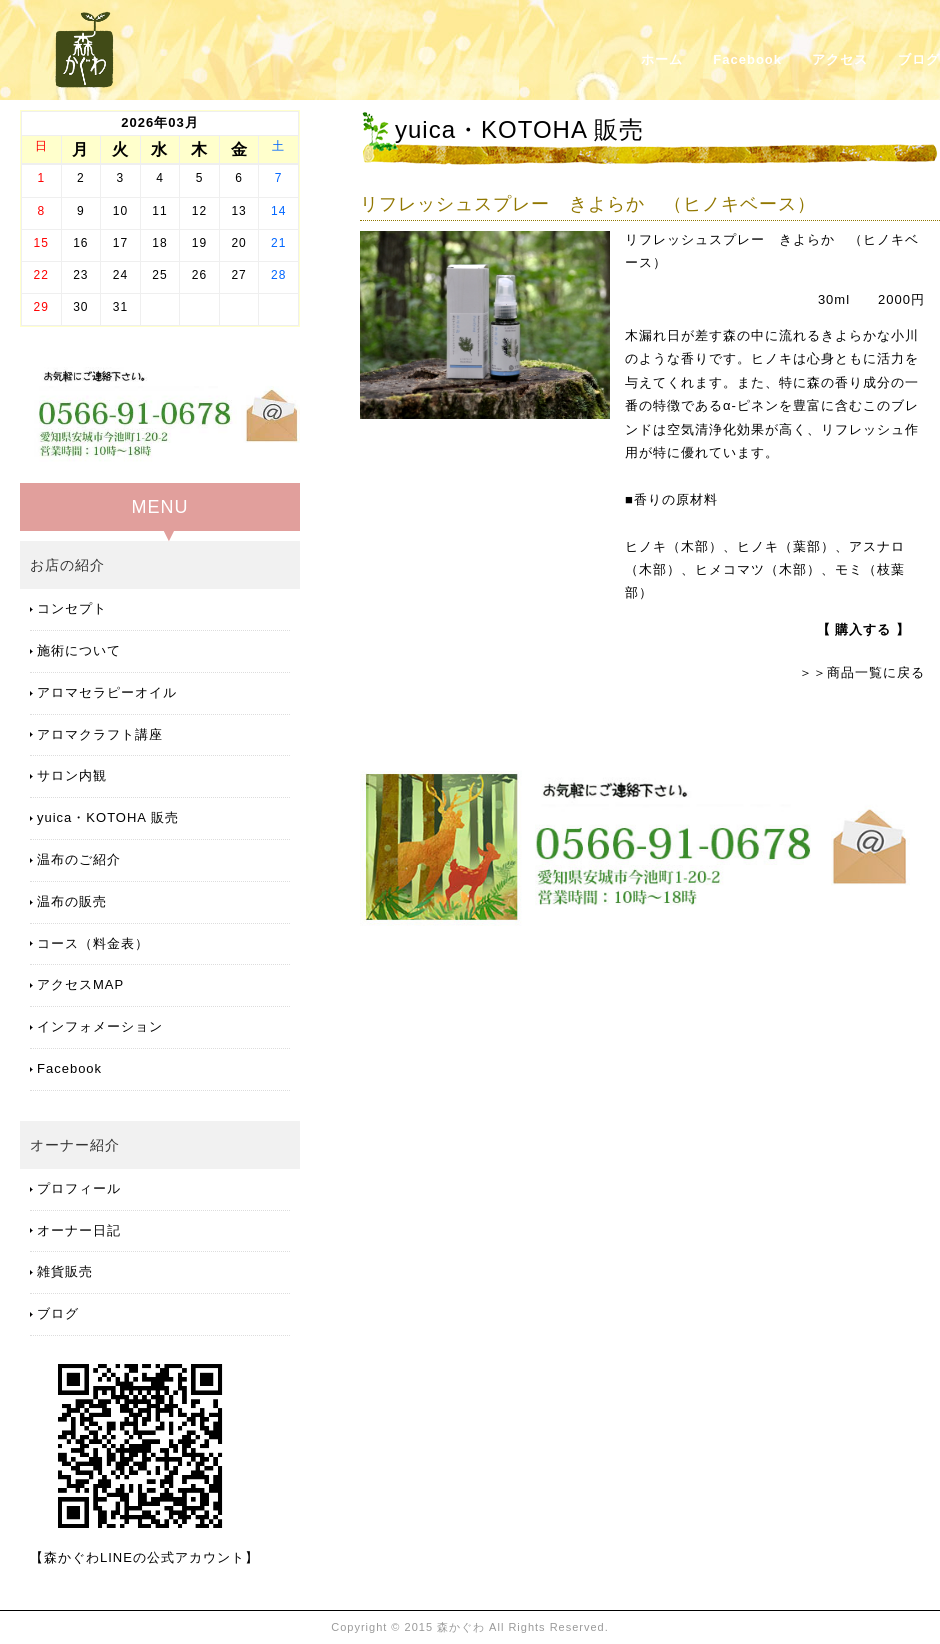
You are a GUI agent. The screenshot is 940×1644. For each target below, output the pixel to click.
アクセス (840, 59)
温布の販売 (72, 901)
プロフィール (79, 1188)
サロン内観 (72, 775)
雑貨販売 (65, 1271)
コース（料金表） (93, 943)
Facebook (747, 59)
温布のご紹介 (79, 859)
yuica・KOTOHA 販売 (108, 817)
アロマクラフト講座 (100, 734)
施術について (79, 650)
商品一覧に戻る (876, 672)
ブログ (919, 59)
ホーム (662, 59)
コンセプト (72, 608)
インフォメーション (100, 1026)
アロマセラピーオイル (107, 692)
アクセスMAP (80, 984)
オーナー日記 (79, 1230)
